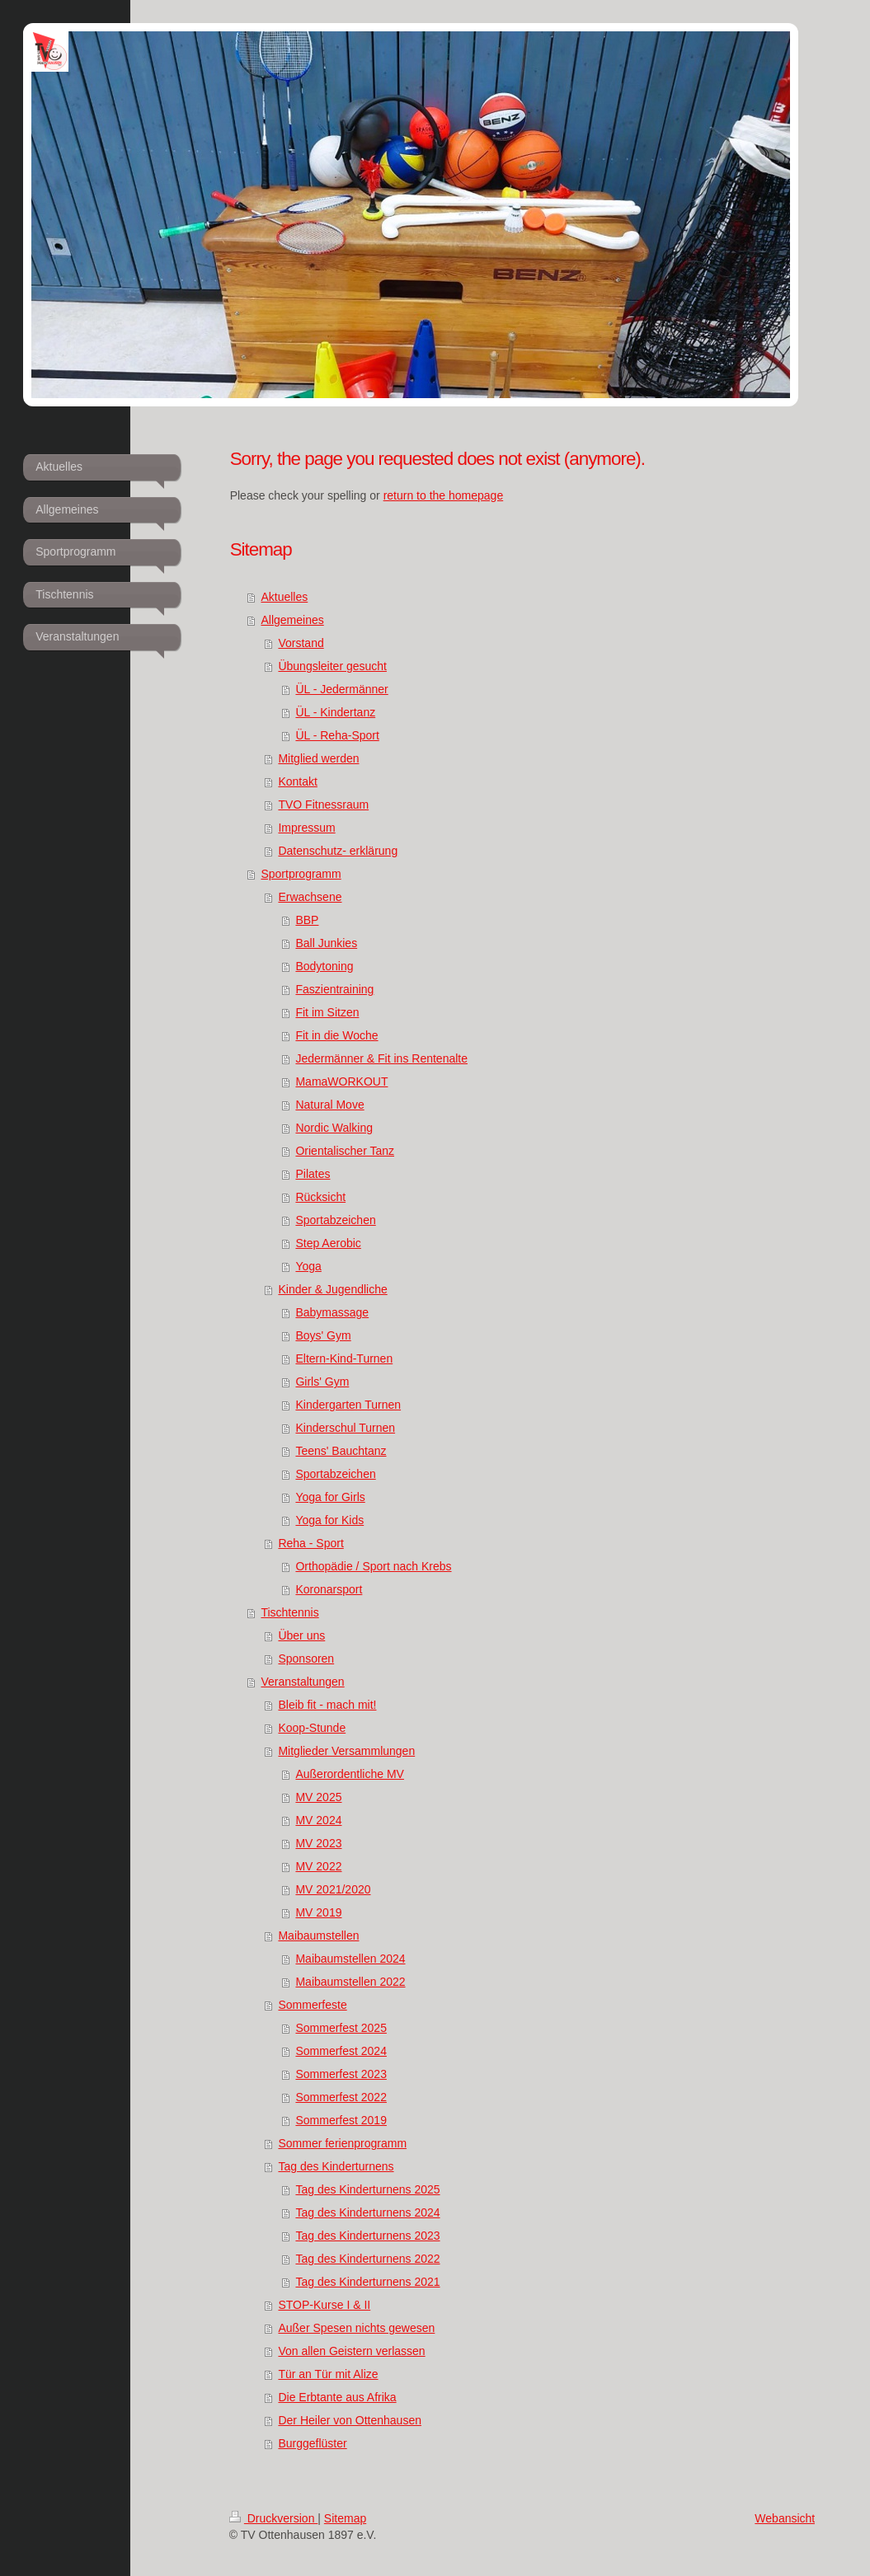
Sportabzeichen (335, 1220)
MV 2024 (318, 1820)
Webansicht (785, 2518)
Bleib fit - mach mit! (327, 1704)
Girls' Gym (322, 1381)
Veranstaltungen (302, 1681)
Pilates (312, 1173)
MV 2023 (318, 1843)
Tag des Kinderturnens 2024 (367, 2212)
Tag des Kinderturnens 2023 (367, 2235)
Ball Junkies (326, 943)
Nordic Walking (334, 1127)
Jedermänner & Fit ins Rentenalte (381, 1058)
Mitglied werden (318, 758)
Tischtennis (289, 1612)
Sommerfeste (312, 2004)
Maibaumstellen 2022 (350, 1981)
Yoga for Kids (329, 1520)
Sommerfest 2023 (341, 2074)
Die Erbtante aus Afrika (337, 2397)
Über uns (301, 1635)
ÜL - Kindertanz (335, 712)
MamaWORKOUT (341, 1081)
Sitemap (345, 2518)
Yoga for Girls (329, 1497)
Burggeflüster (312, 2443)
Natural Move (329, 1104)
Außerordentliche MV (349, 1774)
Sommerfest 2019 (341, 2120)
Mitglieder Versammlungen (346, 1750)
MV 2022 (318, 1866)
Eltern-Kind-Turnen (344, 1358)
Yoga (308, 1266)
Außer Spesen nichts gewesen (356, 2327)
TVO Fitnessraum (323, 804)
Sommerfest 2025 (341, 2027)
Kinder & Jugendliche (332, 1289)
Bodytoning (324, 966)
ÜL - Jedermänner (341, 689)
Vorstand (300, 643)
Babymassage (332, 1312)
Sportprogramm (301, 873)
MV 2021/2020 (332, 1889)
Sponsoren (306, 1658)
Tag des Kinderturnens (335, 2166)
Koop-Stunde (312, 1727)
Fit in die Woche (336, 1035)
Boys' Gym (322, 1335)
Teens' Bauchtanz (340, 1450)
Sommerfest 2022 (341, 2097)
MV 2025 (318, 1797)
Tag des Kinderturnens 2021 (367, 2281)
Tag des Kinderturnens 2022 (367, 2258)
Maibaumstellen (318, 1935)
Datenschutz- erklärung (337, 850)
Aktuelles (284, 596)
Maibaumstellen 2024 (350, 1958)
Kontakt (297, 781)
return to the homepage (443, 495)
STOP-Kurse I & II (324, 2304)
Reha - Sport (310, 1543)
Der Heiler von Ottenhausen (349, 2420)
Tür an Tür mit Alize (328, 2374)
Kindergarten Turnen (348, 1404)
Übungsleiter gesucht (332, 666)
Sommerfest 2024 (341, 2051)
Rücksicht (320, 1197)
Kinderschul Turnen (345, 1427)
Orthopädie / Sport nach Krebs (373, 1566)
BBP (306, 920)
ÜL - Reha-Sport (337, 735)
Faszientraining (334, 989)
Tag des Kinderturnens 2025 (367, 2189)
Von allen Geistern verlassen (351, 2351)
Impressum (306, 827)
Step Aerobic (327, 1243)
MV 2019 (318, 1912)
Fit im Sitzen (327, 1012)
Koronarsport (328, 1589)
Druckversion (273, 2518)
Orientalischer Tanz (344, 1150)
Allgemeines (292, 619)
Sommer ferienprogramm (342, 2143)
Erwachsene (309, 896)
